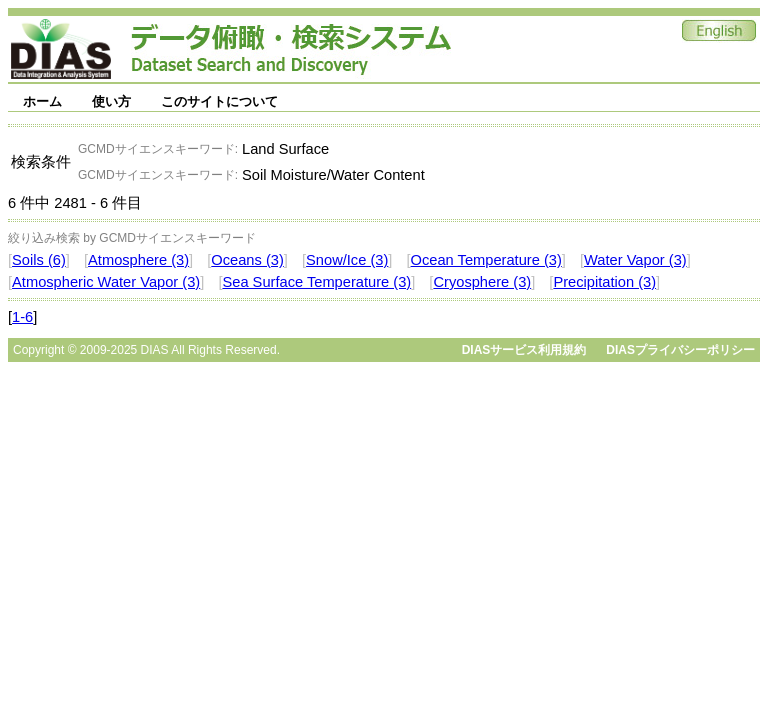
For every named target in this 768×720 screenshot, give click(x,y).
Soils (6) (39, 260)
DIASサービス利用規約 (524, 350)
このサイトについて (219, 101)
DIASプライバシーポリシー (680, 350)
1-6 (22, 317)
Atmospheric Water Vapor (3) (106, 282)
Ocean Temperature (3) (486, 260)
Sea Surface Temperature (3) (316, 282)
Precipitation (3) (604, 282)
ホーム (42, 101)
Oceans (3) (247, 260)
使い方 (111, 101)
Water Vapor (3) (635, 260)
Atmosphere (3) (138, 260)
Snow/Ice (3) (347, 260)
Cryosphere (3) (482, 282)
